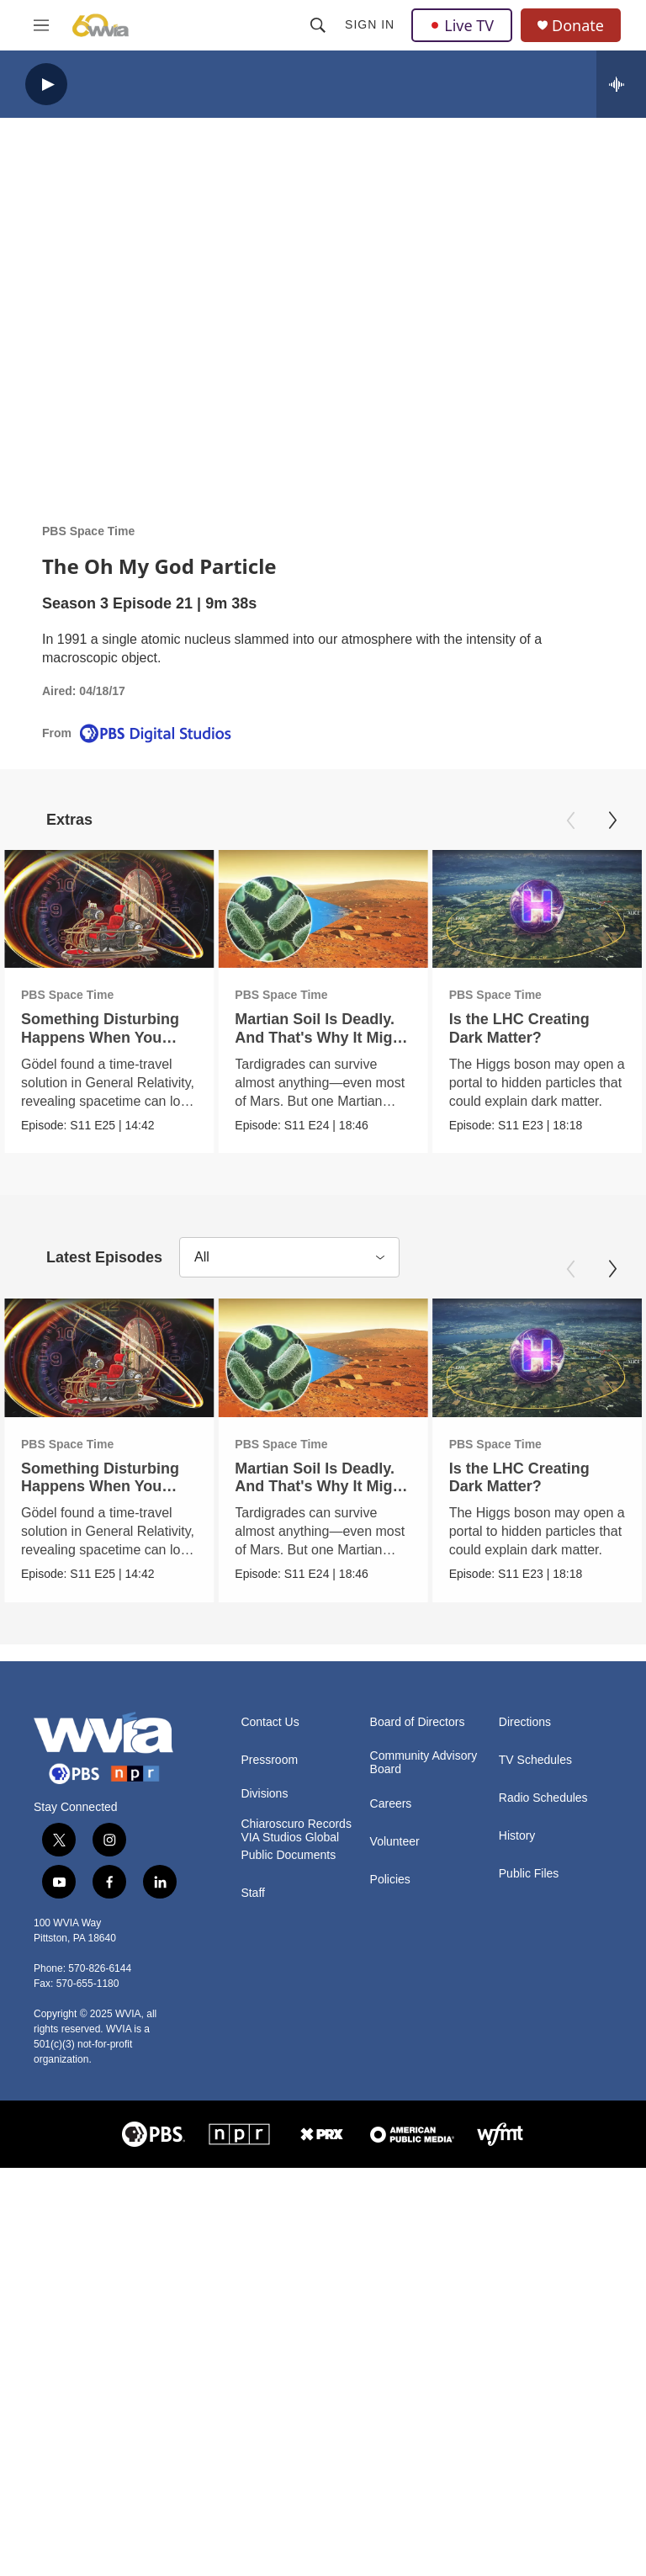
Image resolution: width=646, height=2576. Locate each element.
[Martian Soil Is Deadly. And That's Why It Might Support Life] (316, 909)
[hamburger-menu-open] (41, 25)
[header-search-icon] (318, 25)
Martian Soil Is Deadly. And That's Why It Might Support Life (314, 1037)
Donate (578, 26)
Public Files (529, 1873)
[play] (46, 84)
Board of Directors (417, 1721)
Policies (390, 1878)
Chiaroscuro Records (296, 1823)
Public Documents (288, 1854)
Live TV (462, 25)
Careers (391, 1803)
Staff (253, 1892)
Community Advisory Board (424, 1762)
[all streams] (621, 84)
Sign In (369, 24)
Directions (525, 1721)
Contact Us (270, 1721)
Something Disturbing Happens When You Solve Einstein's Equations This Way (100, 1046)
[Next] (612, 820)
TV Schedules (535, 1759)
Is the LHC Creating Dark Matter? (543, 1028)
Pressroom (269, 1759)
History (517, 1835)
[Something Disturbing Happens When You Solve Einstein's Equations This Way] (109, 909)
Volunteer (395, 1841)
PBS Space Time (88, 531)
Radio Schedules (543, 1797)
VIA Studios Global (290, 1836)
